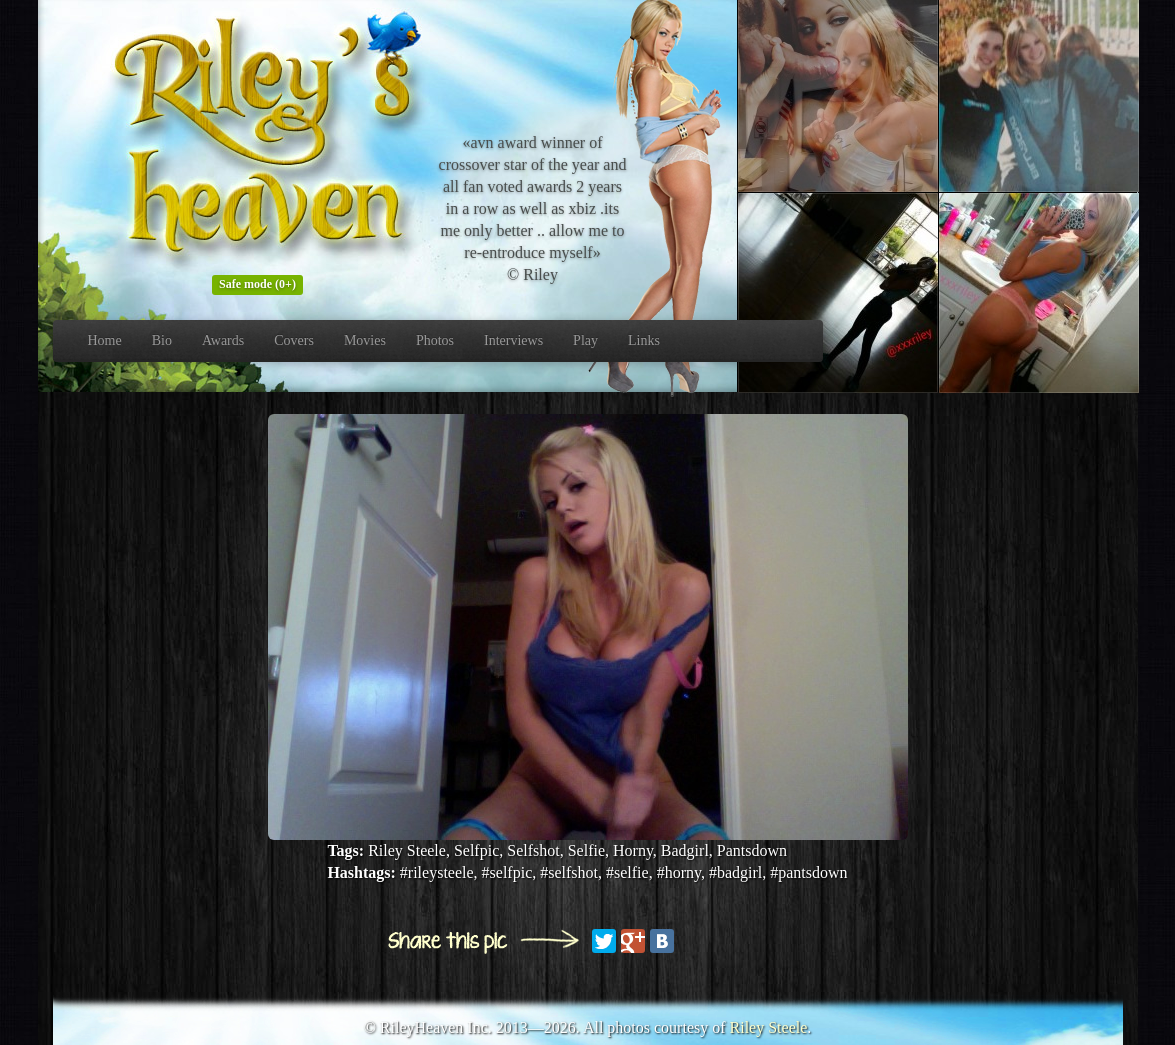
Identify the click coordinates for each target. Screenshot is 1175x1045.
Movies (365, 340)
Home (105, 340)
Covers (294, 340)
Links (644, 340)
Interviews (513, 340)
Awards (223, 340)
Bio (162, 340)
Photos (435, 340)
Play (585, 340)
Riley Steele (769, 1027)
